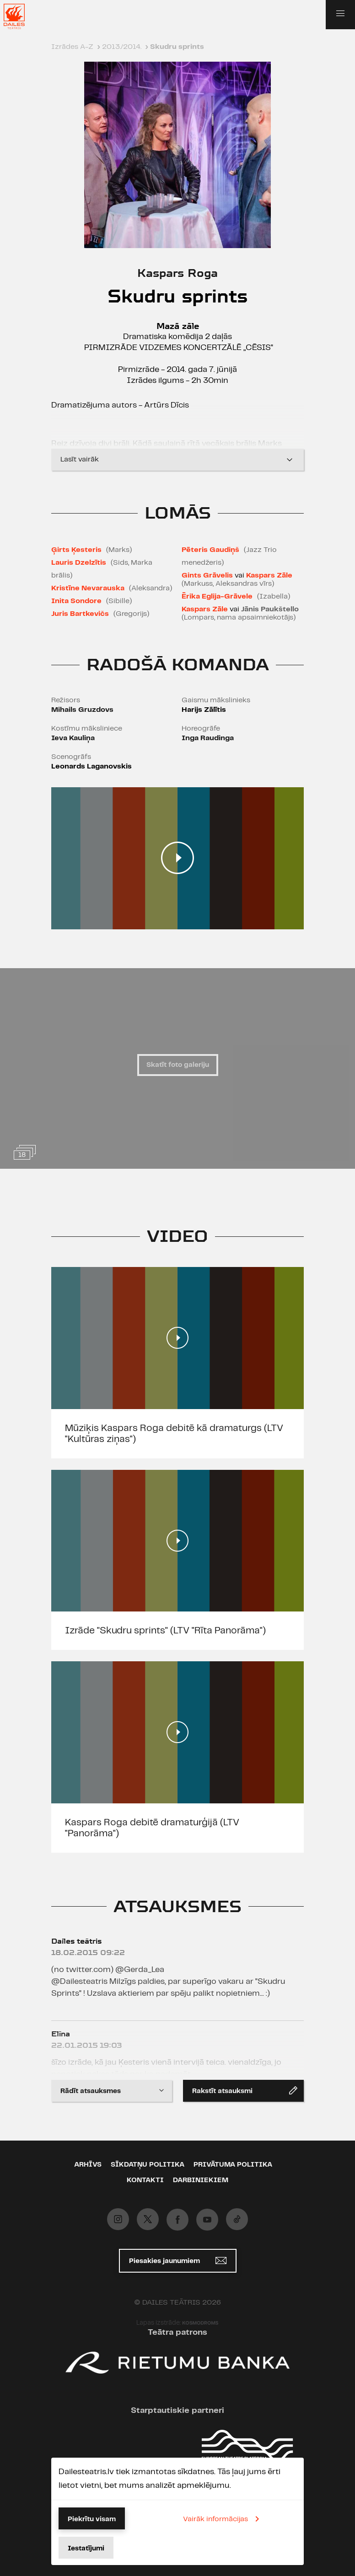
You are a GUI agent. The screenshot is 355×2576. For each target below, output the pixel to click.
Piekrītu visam (92, 2519)
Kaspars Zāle (269, 575)
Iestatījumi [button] (86, 2548)
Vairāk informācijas (223, 2518)
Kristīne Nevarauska (87, 588)
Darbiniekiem (200, 2180)
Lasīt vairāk (177, 459)
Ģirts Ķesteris (76, 549)
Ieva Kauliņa (73, 738)
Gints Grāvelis (207, 575)
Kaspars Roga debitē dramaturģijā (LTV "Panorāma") (152, 1828)
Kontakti (145, 2180)
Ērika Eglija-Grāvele (217, 596)
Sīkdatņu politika (147, 2165)
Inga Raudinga (208, 738)
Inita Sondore (76, 601)
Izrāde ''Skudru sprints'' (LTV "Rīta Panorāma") (165, 1630)
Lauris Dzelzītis (78, 562)
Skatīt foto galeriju (177, 1065)
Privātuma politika (233, 2165)
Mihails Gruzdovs (82, 709)
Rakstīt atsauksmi (244, 2090)
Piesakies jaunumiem (177, 2260)
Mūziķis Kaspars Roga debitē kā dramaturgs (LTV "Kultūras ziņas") (174, 1434)
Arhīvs (88, 2165)
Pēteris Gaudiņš (210, 549)
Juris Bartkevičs (80, 613)
